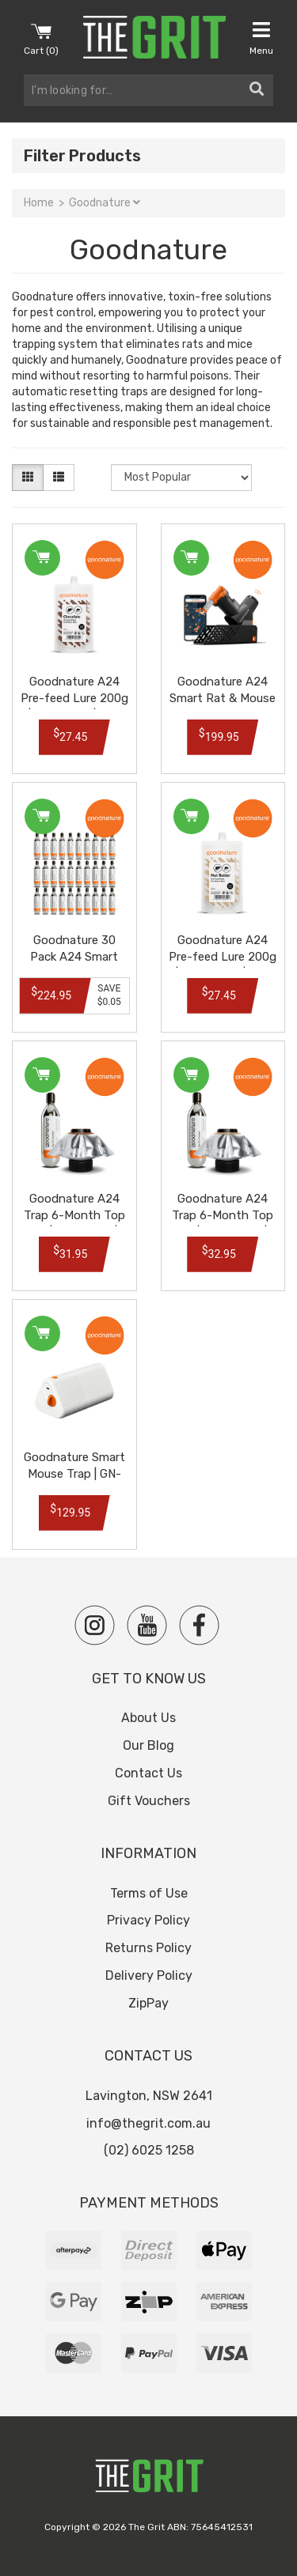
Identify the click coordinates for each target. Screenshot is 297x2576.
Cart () (41, 38)
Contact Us (148, 1773)
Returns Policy (148, 1947)
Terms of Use (149, 1893)
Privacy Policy (148, 1920)
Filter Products (82, 155)
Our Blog (148, 1745)
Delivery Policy (148, 1975)
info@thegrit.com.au (148, 2123)
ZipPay (148, 2003)
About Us (148, 1717)
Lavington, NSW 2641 (149, 2095)
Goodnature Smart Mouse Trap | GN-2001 (74, 1474)
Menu (261, 38)
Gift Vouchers (149, 1800)
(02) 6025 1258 (149, 2150)
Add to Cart (41, 558)
